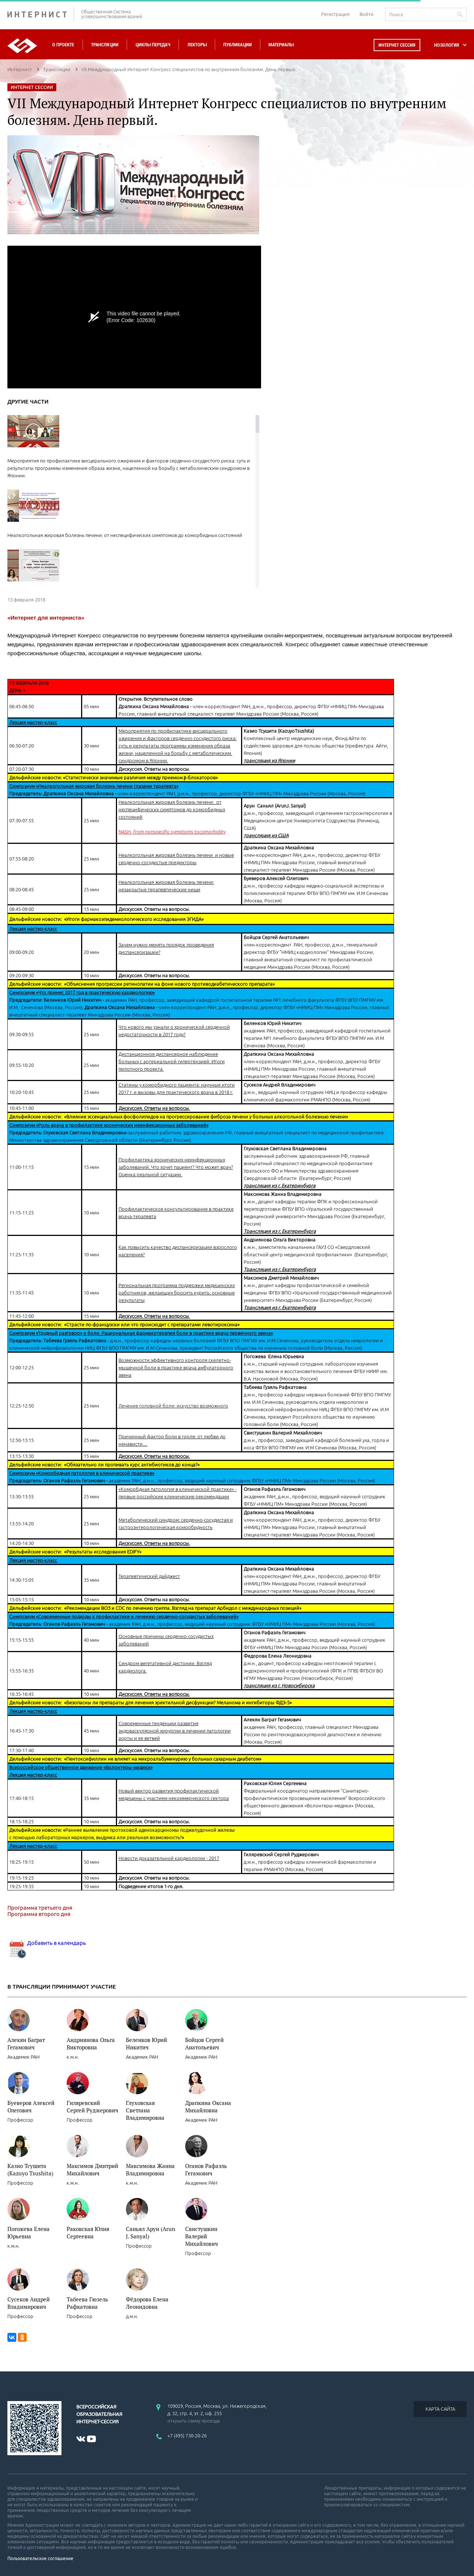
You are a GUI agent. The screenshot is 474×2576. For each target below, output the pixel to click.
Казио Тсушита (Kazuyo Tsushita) (30, 2169)
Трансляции (104, 44)
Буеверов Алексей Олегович (30, 2106)
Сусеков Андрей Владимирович (28, 2302)
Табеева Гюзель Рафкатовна (87, 2302)
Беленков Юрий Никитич (146, 2043)
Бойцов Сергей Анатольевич (204, 2043)
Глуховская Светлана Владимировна (145, 2110)
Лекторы (197, 44)
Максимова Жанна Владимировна (150, 2169)
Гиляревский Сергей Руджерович (92, 2106)
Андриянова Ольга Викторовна (91, 2043)
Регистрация (335, 14)
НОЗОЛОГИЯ (446, 45)
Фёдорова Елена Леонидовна (147, 2302)
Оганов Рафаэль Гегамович (206, 2169)
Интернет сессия (396, 45)
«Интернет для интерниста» (45, 617)
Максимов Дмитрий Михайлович (92, 2169)
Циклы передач (152, 44)
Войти (367, 14)
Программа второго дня (38, 1914)
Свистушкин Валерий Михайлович (201, 2236)
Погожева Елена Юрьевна (28, 2232)
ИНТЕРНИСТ (40, 14)
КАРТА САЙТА (440, 2408)
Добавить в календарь (46, 1943)
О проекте (63, 44)
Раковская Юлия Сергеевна (88, 2232)
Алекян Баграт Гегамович (26, 2043)
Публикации (237, 44)
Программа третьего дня (39, 1907)
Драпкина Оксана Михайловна (208, 2106)
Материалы (281, 44)
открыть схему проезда (193, 2420)
